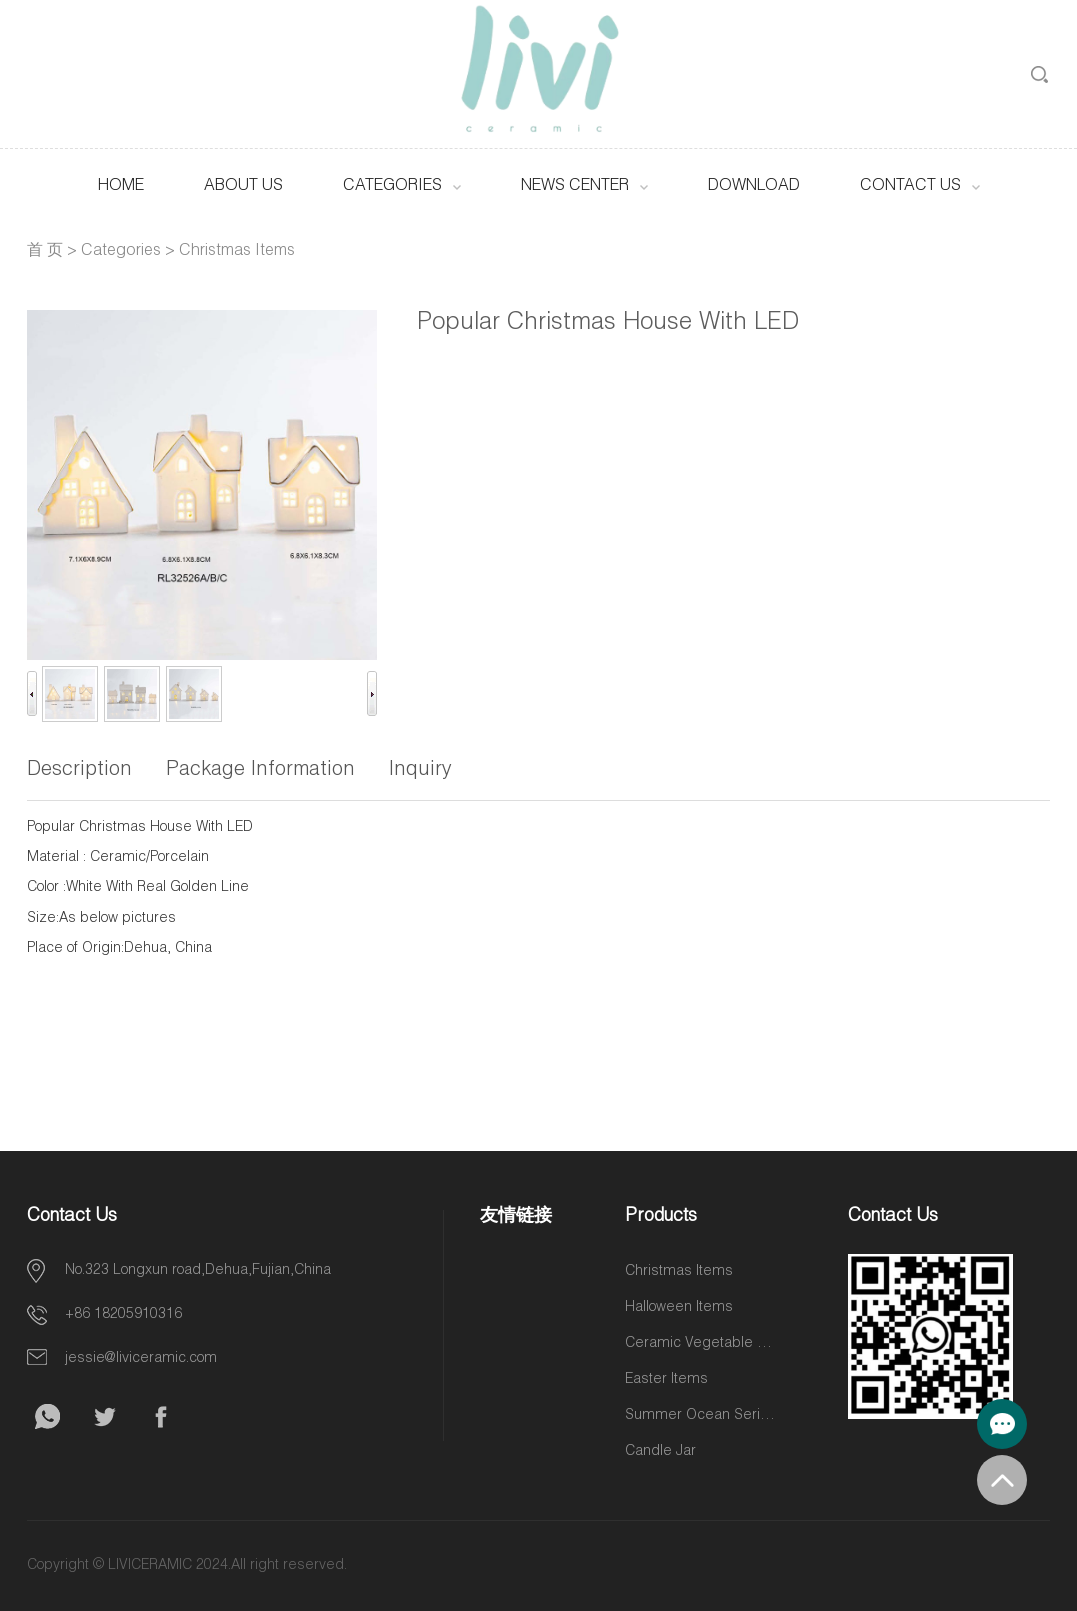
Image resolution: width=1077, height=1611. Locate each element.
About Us (243, 187)
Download (754, 187)
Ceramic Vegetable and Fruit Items (700, 1344)
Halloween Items (679, 1308)
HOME (121, 187)
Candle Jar (660, 1452)
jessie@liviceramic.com (141, 1359)
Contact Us (910, 187)
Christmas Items (237, 252)
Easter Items (666, 1380)
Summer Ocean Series (700, 1416)
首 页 (45, 252)
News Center (575, 187)
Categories (392, 187)
